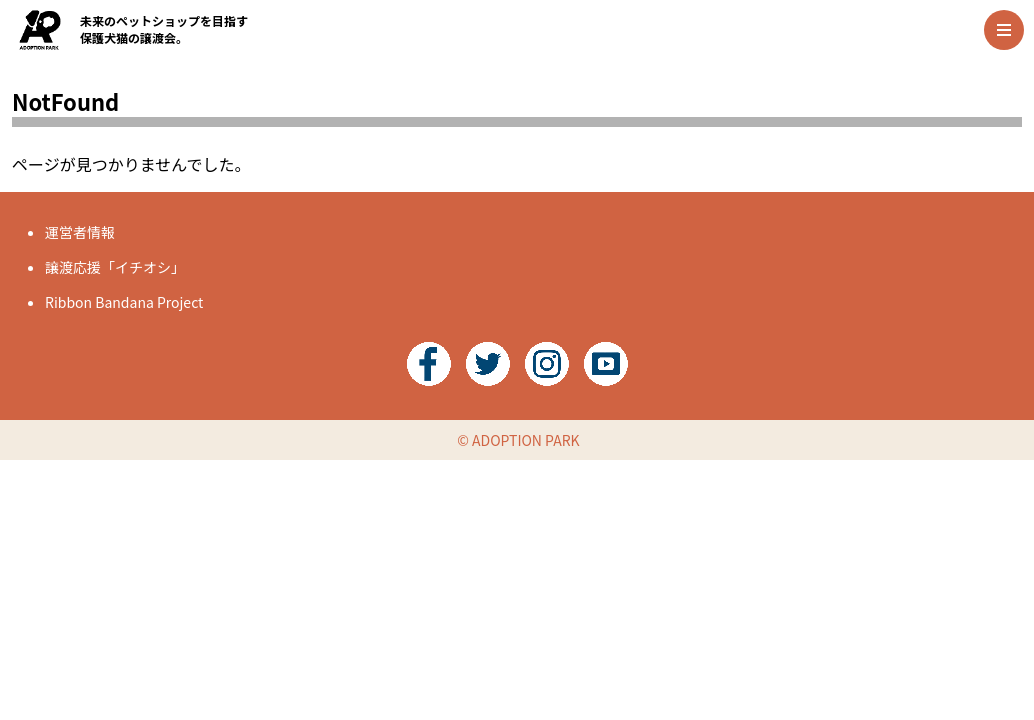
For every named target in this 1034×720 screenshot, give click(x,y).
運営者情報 (80, 232)
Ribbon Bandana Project (124, 302)
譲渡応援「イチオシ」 (115, 267)
